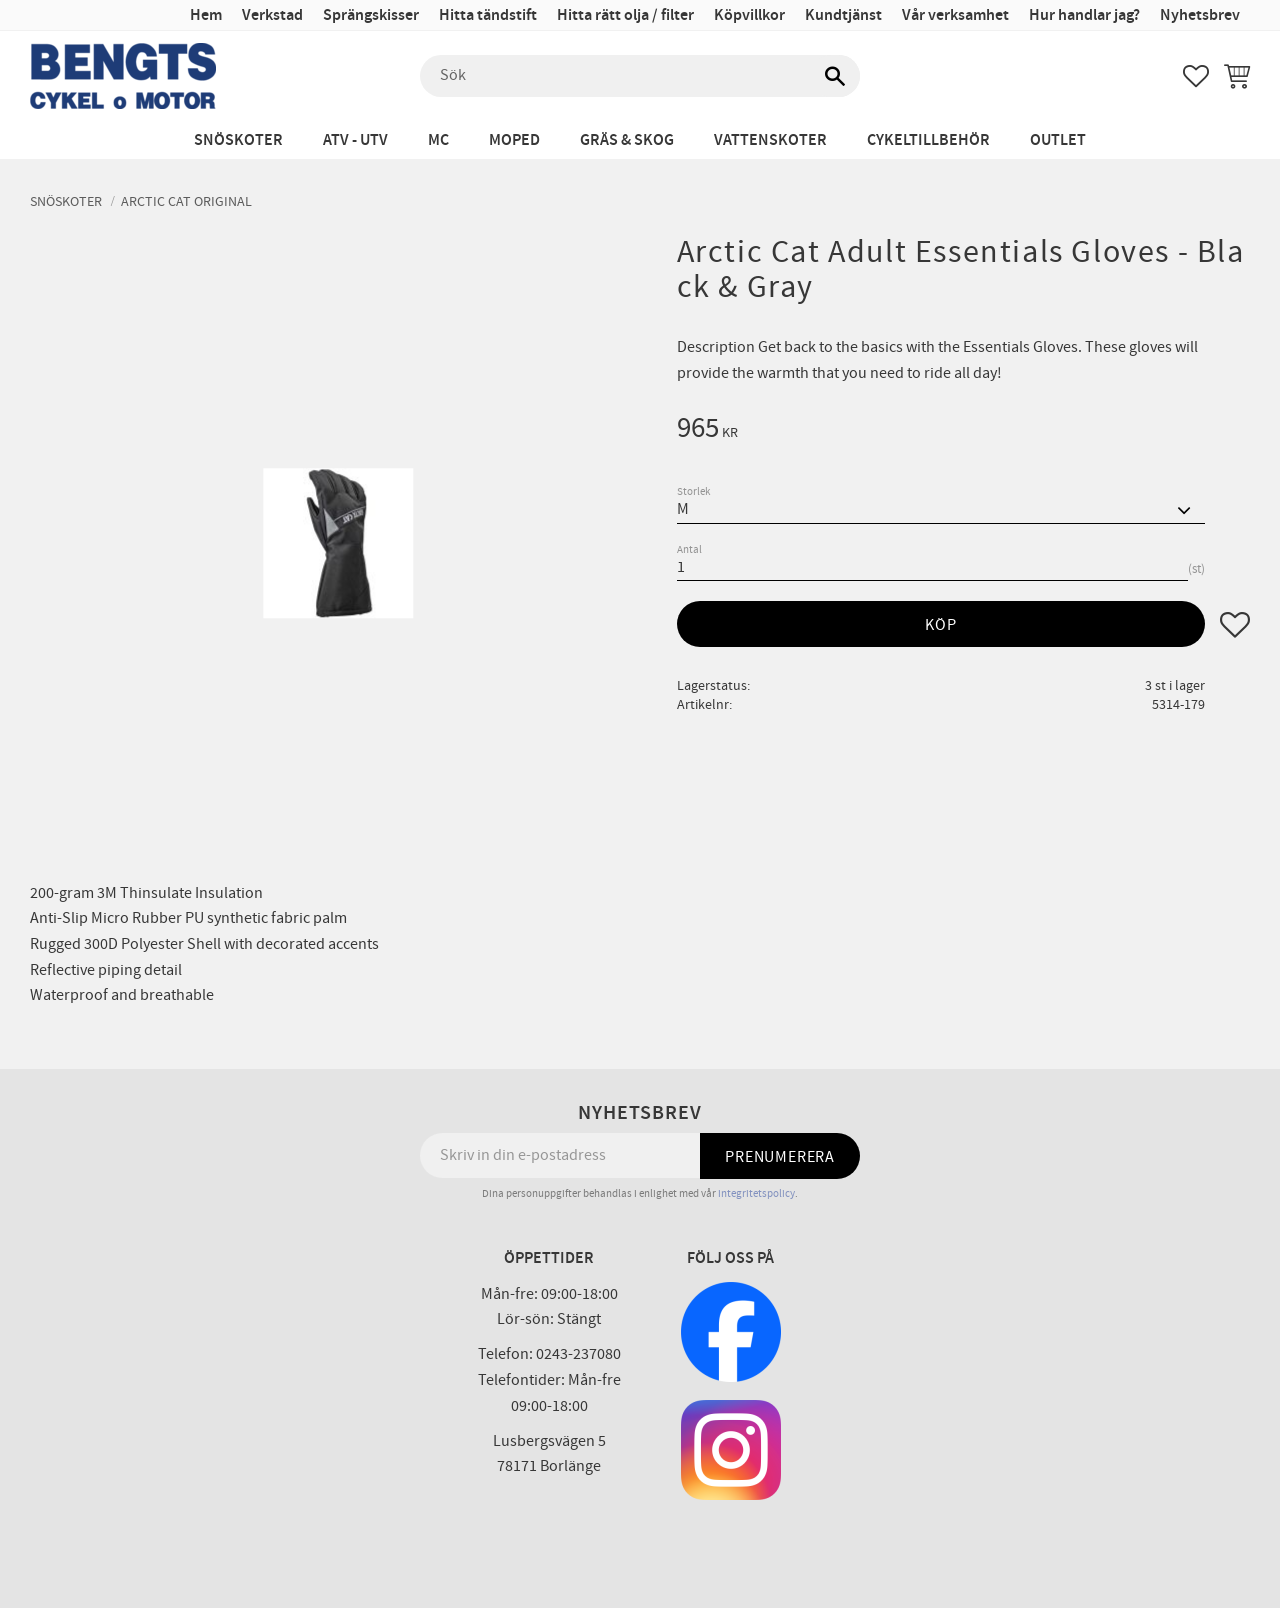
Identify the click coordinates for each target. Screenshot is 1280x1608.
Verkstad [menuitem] (272, 15)
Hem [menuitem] (206, 15)
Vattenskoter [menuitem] (770, 140)
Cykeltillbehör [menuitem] (928, 140)
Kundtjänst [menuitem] (843, 15)
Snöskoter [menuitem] (238, 140)
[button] (1196, 76)
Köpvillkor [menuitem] (749, 15)
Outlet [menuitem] (1058, 140)
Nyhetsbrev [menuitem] (1200, 15)
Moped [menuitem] (514, 140)
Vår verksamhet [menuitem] (955, 15)
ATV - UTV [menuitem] (355, 140)
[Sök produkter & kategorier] (640, 76)
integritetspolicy (756, 1193)
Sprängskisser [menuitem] (371, 15)
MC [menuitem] (438, 140)
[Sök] (835, 76)
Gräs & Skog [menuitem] (627, 140)
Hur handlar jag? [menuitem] (1084, 15)
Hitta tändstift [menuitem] (488, 15)
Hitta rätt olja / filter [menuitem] (625, 15)
